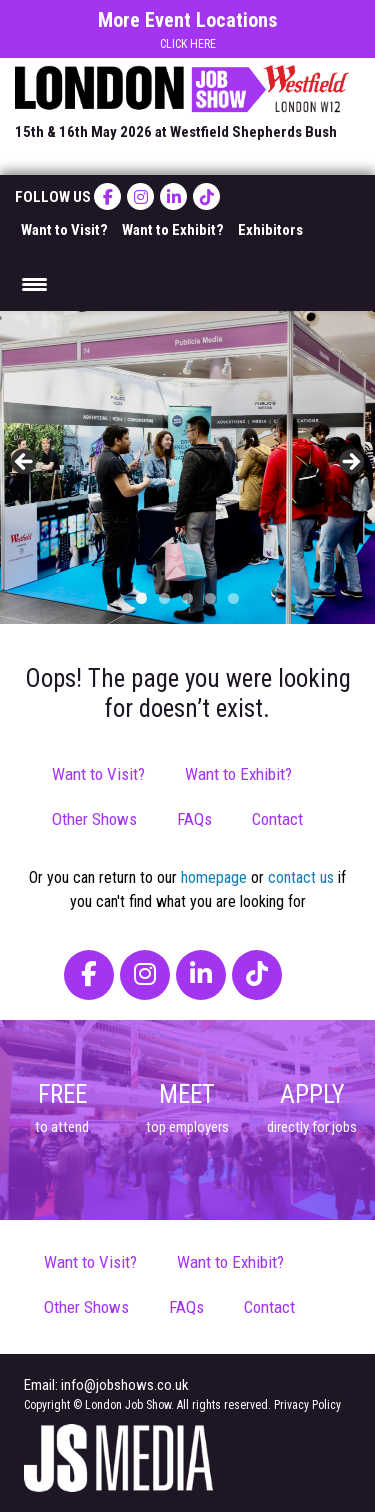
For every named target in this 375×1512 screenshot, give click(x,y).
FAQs (194, 819)
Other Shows (94, 819)
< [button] (25, 463)
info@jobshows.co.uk (125, 1385)
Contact (277, 819)
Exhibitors (270, 230)
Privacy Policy (307, 1405)
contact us (301, 877)
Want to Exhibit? (173, 230)
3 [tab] (187, 598)
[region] (187, 467)
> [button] (350, 463)
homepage (214, 877)
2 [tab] (164, 598)
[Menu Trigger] (34, 283)
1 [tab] (141, 598)
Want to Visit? (64, 230)
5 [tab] (233, 598)
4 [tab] (210, 598)
